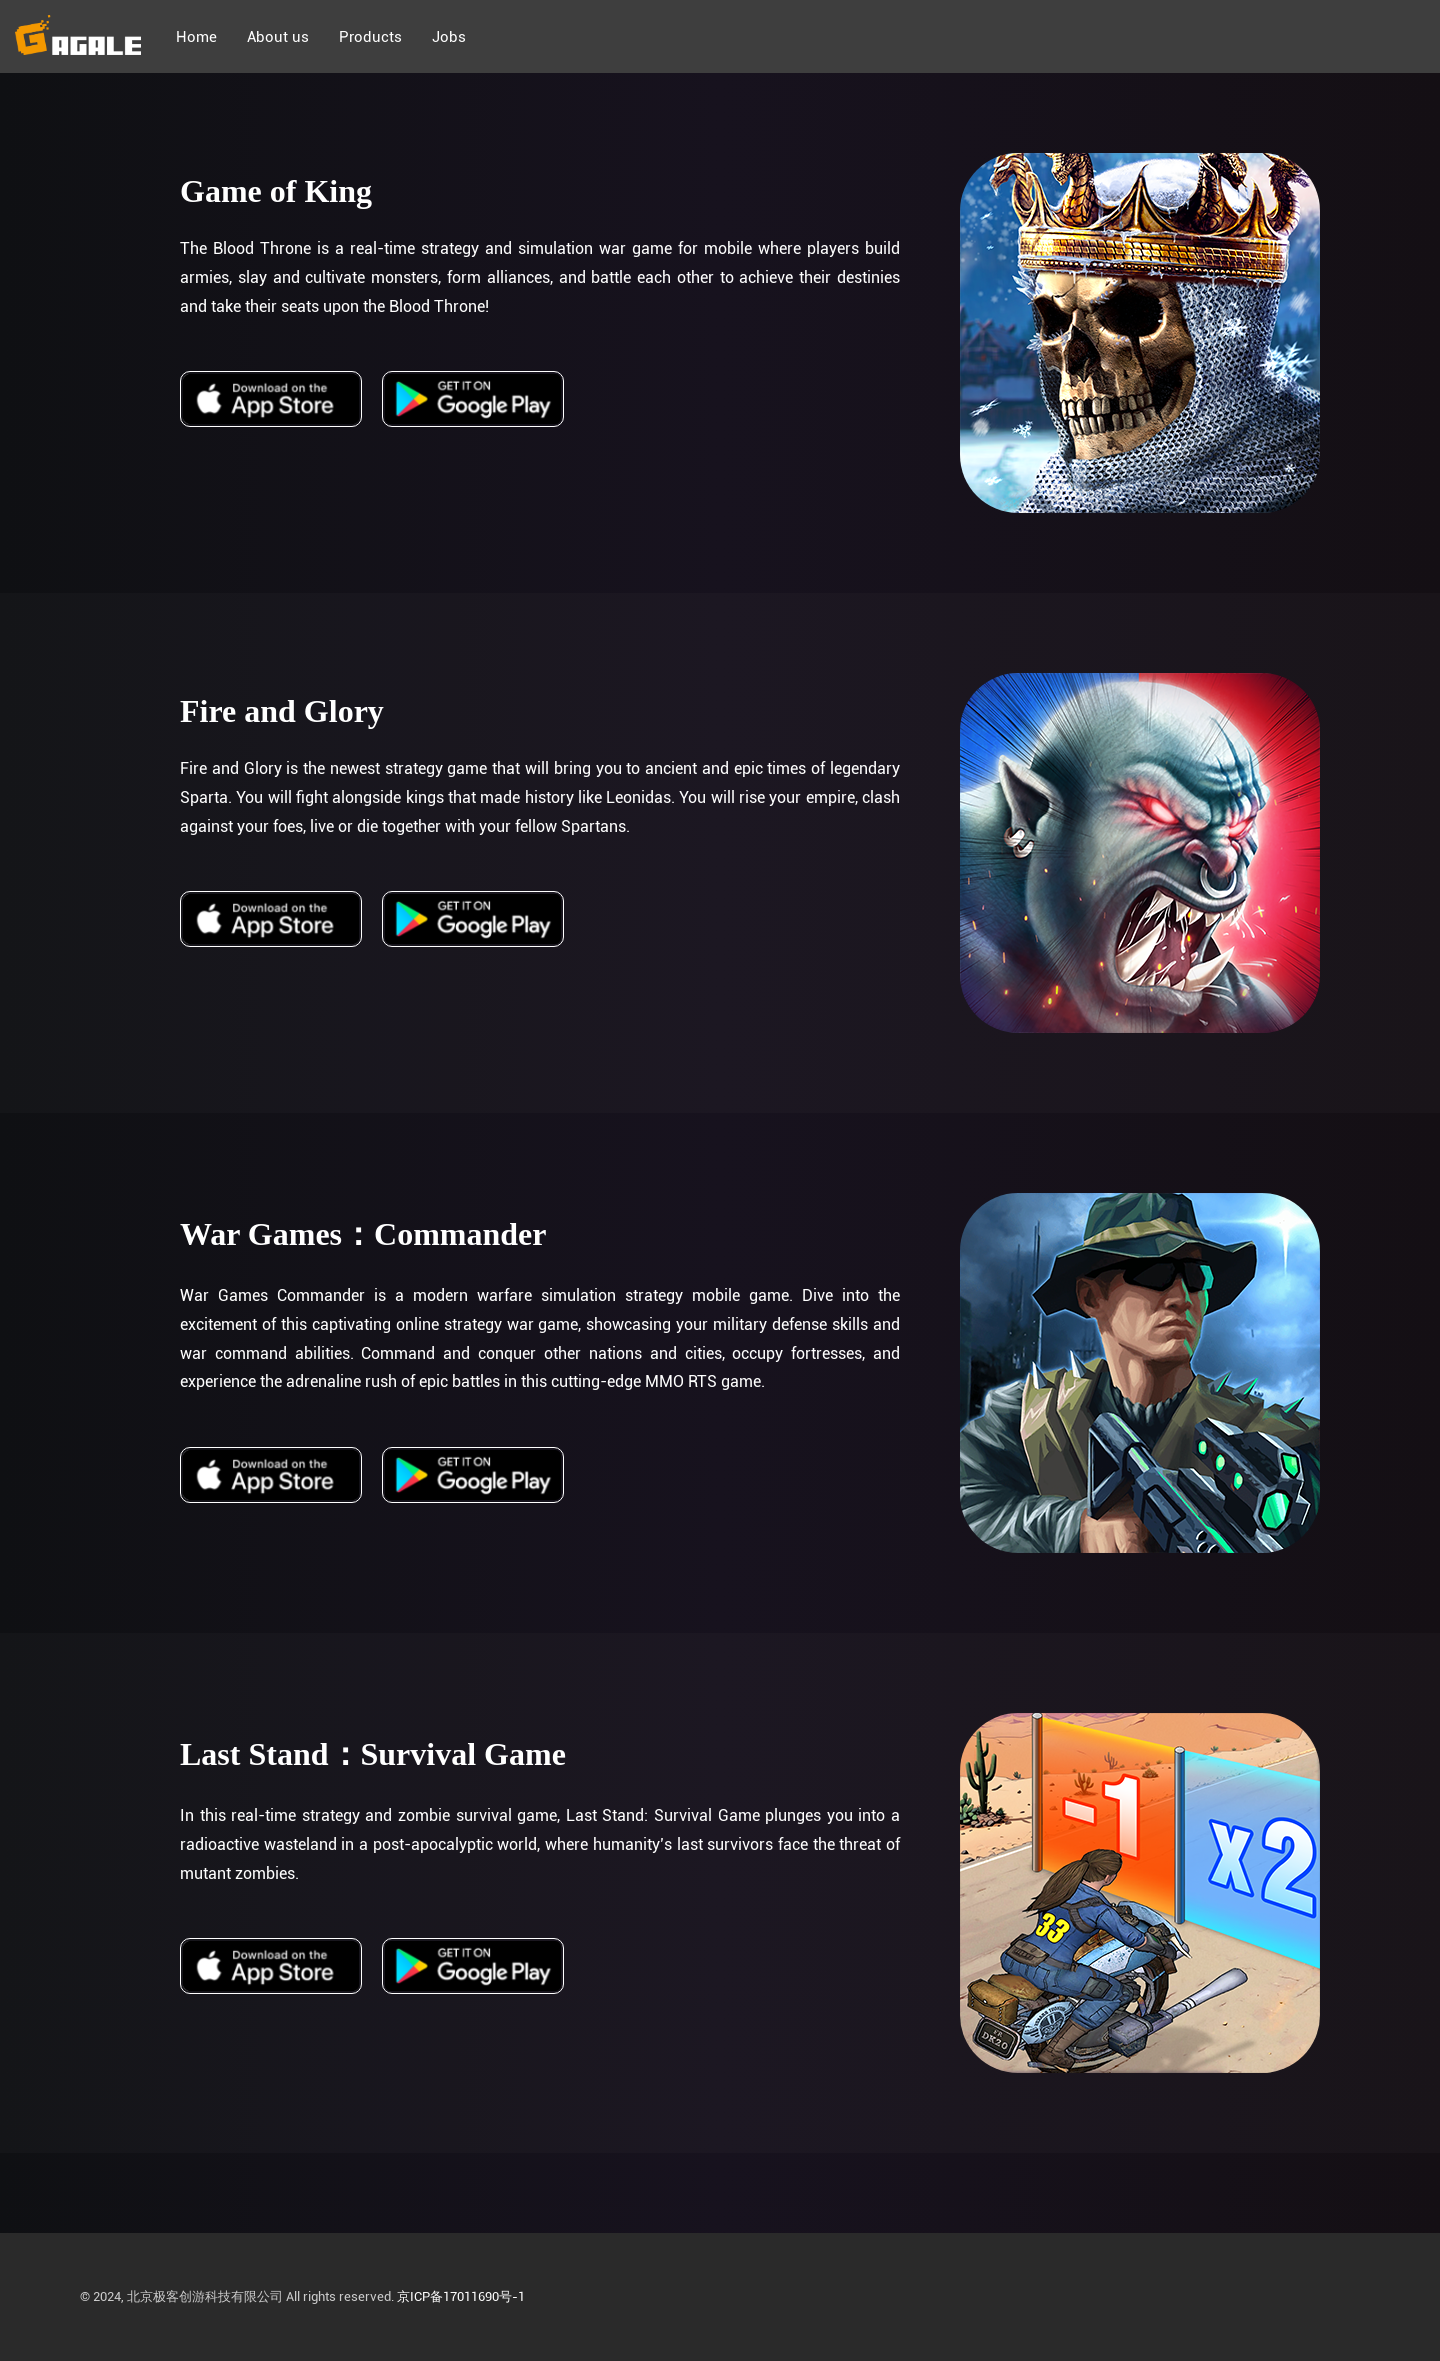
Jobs (449, 37)
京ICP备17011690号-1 (461, 2296)
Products (370, 37)
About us (278, 37)
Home (196, 37)
